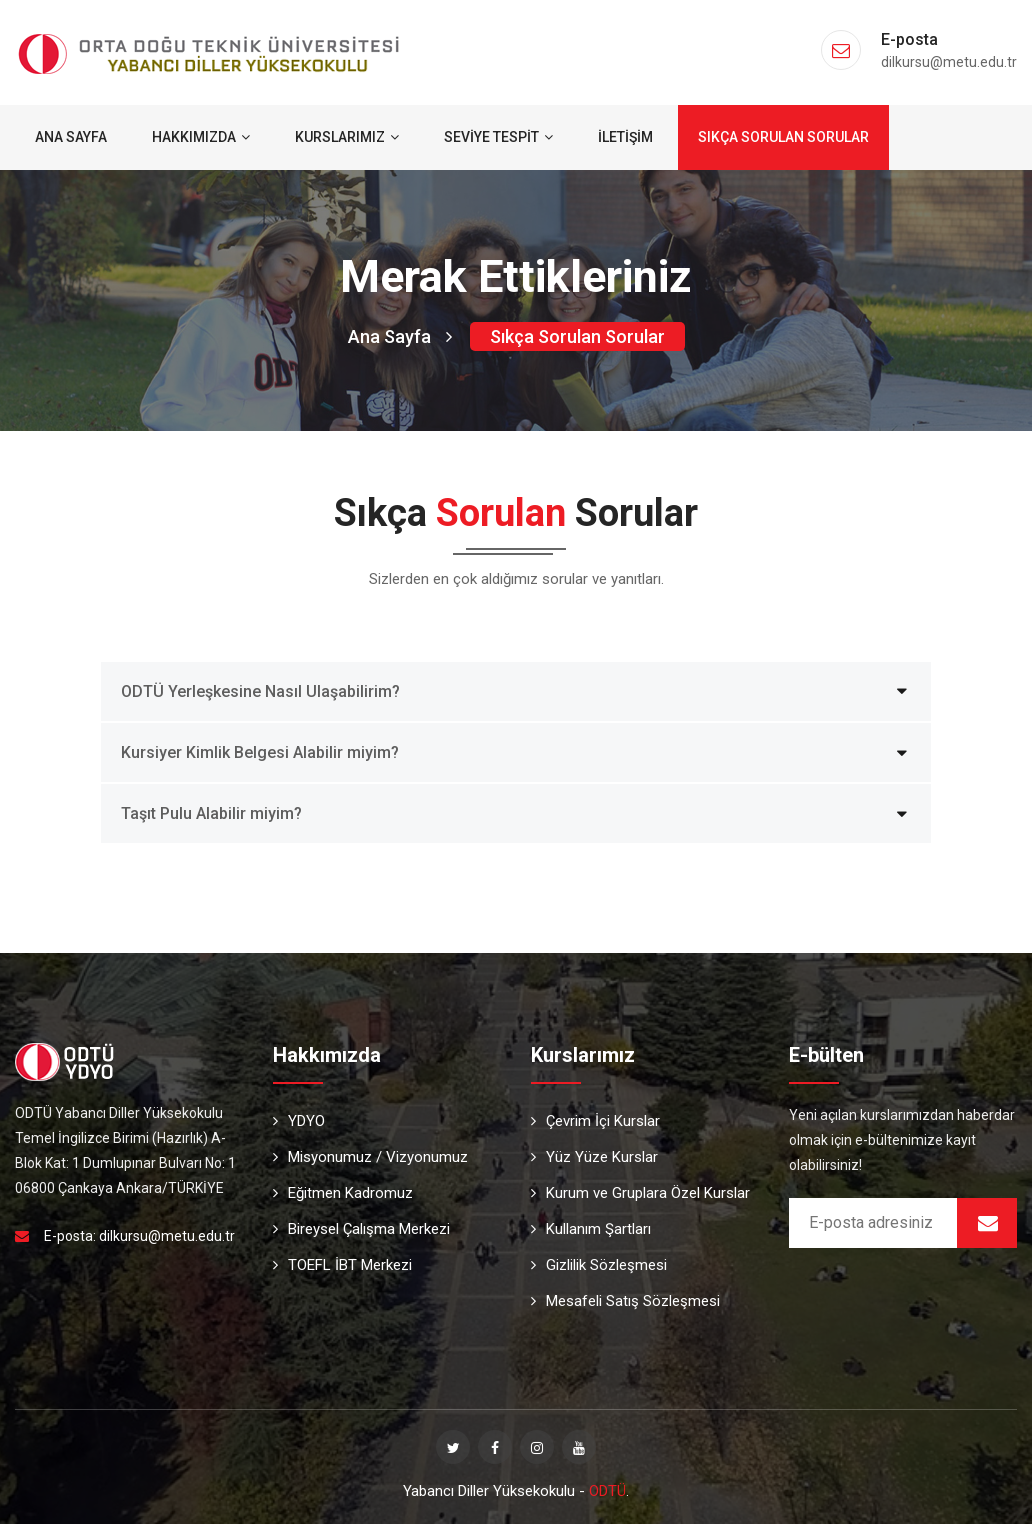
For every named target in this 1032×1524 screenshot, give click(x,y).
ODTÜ (607, 1491)
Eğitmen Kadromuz (343, 1193)
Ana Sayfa (71, 137)
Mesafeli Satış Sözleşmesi (625, 1301)
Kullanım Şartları (591, 1229)
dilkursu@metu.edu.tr (167, 1236)
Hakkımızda (201, 137)
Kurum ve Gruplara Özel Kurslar (640, 1193)
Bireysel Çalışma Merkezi (361, 1229)
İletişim (625, 137)
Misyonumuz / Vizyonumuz (370, 1157)
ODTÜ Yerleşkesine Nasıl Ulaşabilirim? (260, 691)
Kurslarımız (347, 137)
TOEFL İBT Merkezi (342, 1265)
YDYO (299, 1121)
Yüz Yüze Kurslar (594, 1157)
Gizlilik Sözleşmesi (599, 1265)
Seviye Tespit (498, 137)
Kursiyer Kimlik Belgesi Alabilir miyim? (260, 752)
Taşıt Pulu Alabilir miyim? (211, 813)
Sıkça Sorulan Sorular (783, 137)
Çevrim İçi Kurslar (595, 1121)
